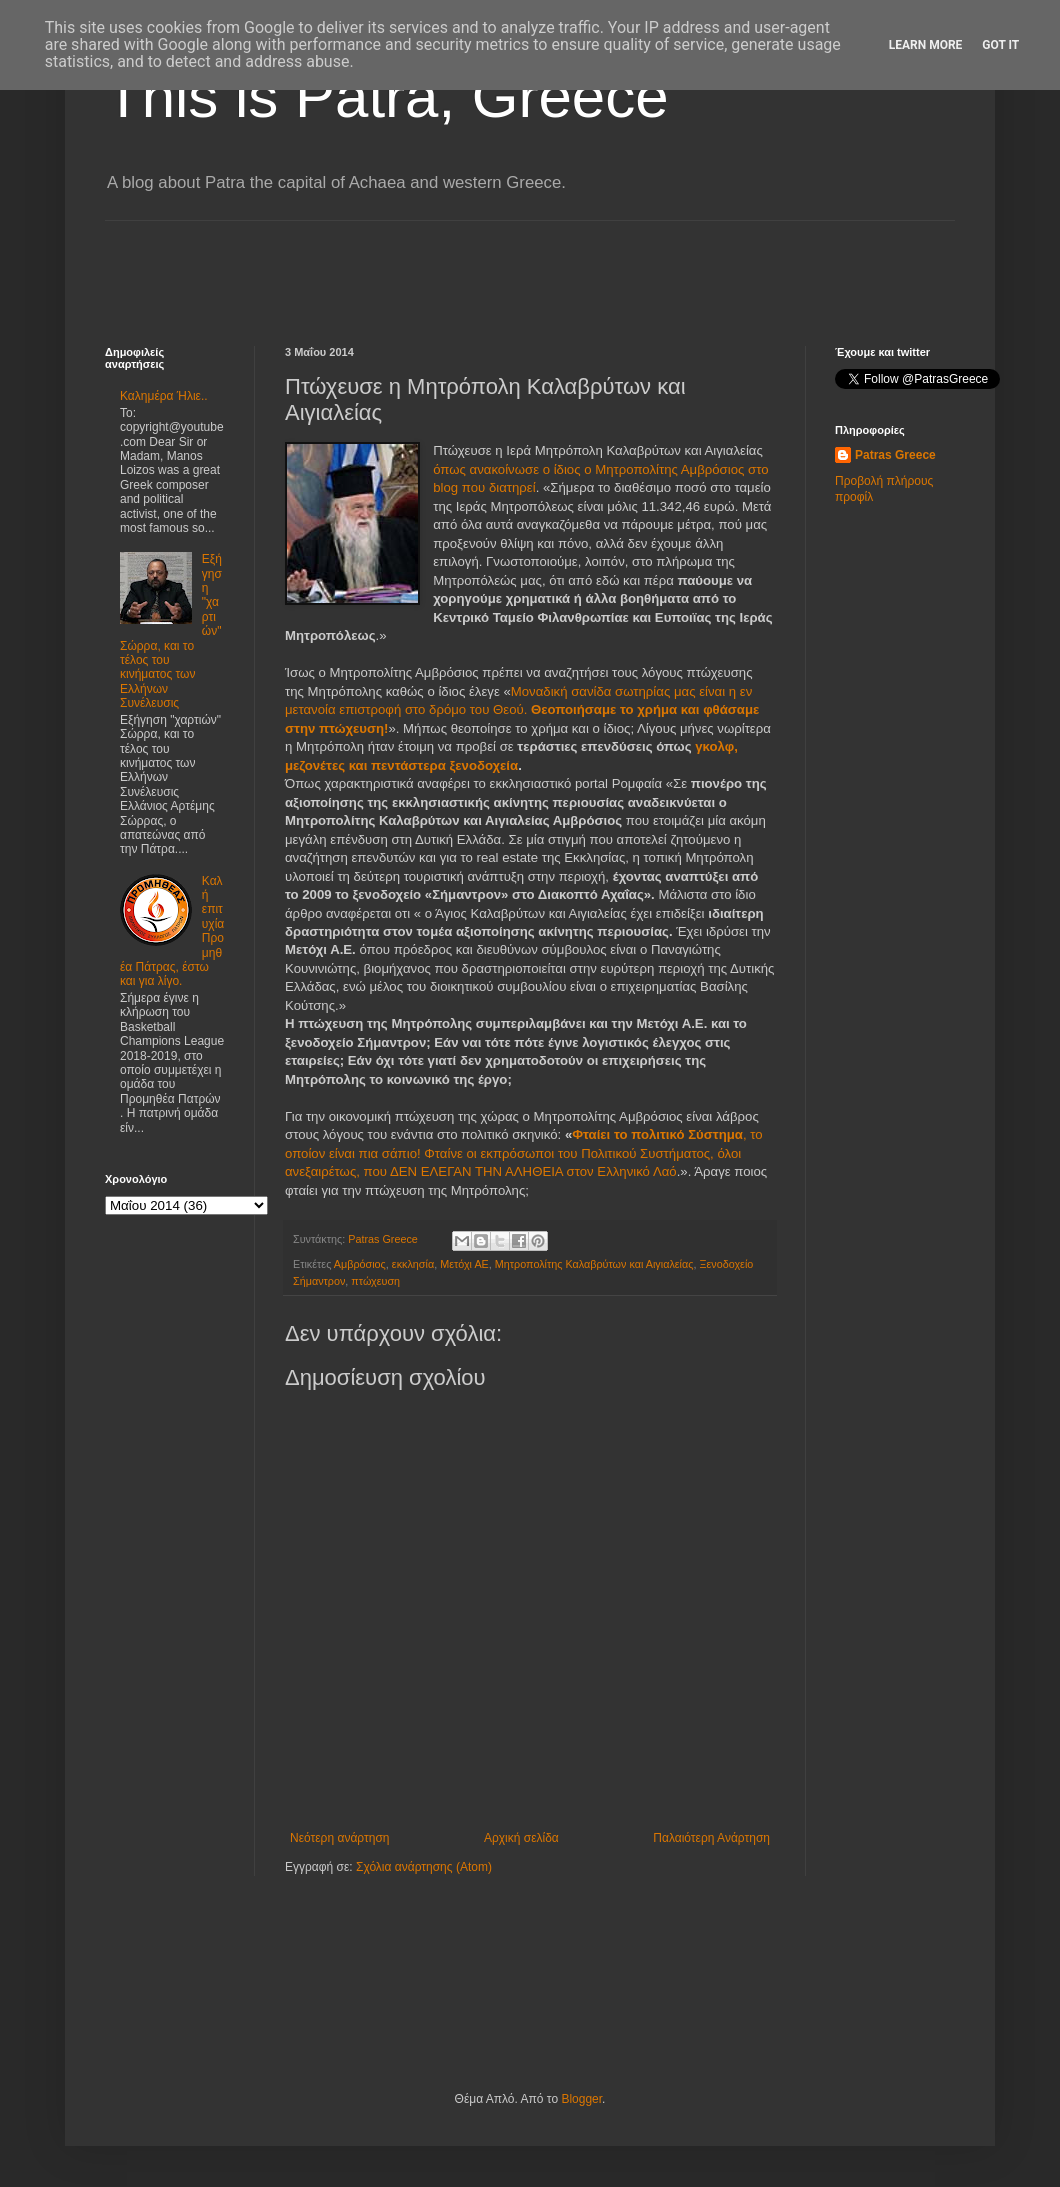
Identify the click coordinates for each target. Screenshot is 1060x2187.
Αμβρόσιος (360, 1264)
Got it (1000, 45)
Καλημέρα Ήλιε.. (164, 396)
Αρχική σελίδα (521, 1838)
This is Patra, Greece (387, 96)
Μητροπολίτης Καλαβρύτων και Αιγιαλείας (594, 1264)
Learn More (926, 45)
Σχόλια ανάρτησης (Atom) (424, 1867)
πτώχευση (375, 1281)
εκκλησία (413, 1264)
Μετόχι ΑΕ (464, 1264)
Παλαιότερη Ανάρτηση (711, 1838)
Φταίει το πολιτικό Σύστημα (657, 1134)
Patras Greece (895, 455)
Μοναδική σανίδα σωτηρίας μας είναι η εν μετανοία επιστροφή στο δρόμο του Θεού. (522, 710)
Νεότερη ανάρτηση (339, 1838)
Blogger (581, 2099)
